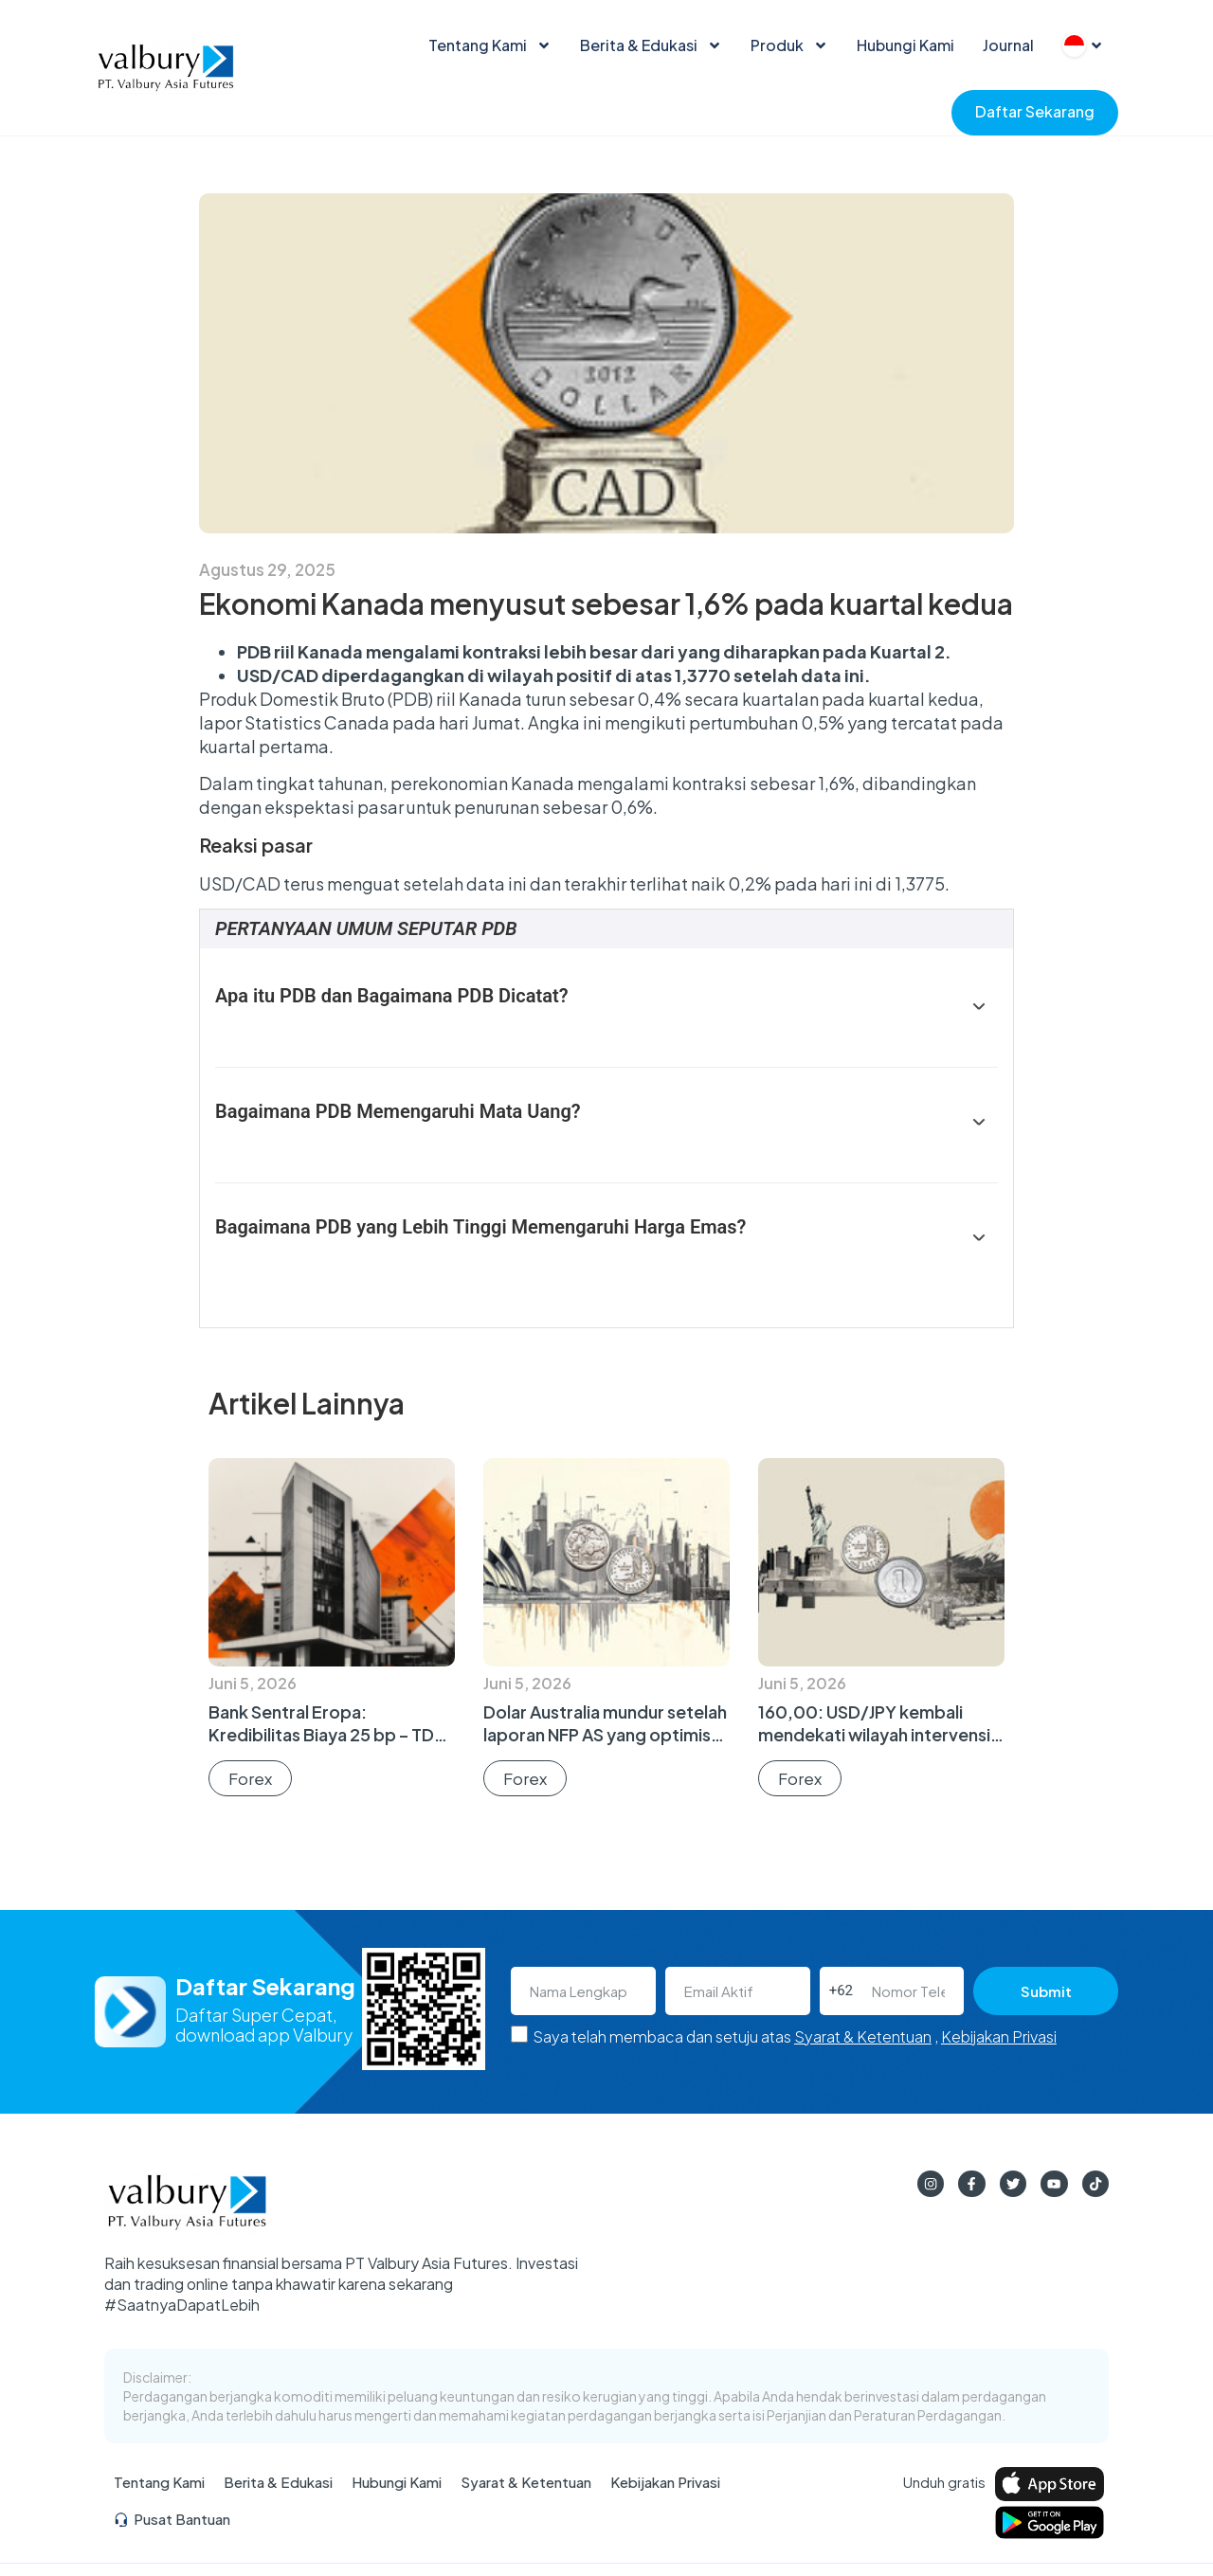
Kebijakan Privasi (999, 2036)
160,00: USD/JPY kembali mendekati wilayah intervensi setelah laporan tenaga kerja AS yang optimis (874, 1746)
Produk (789, 45)
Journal (1008, 45)
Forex (250, 1778)
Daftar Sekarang (1035, 111)
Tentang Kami (490, 45)
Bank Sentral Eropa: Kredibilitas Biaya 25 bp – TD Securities (321, 1734)
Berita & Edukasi (651, 45)
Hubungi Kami (905, 45)
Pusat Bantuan (172, 2524)
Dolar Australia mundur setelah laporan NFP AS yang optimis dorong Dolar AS (605, 1734)
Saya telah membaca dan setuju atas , (795, 2036)
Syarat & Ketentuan (863, 2036)
